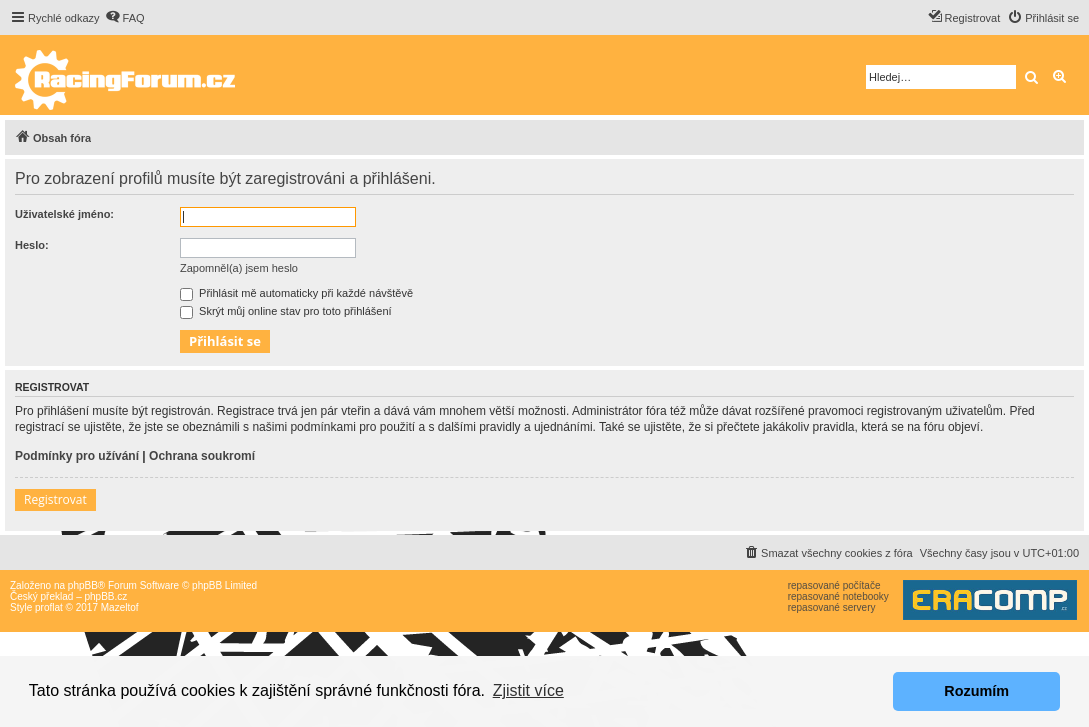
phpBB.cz (105, 596)
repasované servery (832, 607)
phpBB (83, 585)
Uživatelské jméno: (64, 214)
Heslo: (32, 245)
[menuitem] (125, 18)
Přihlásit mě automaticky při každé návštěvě (296, 293)
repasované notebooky (838, 596)
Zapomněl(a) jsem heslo (239, 268)
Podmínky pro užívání (77, 456)
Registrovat (55, 499)
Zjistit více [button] (528, 690)
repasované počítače (834, 585)
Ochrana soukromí (202, 456)
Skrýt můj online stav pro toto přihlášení (286, 311)
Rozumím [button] (976, 691)
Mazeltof (120, 607)
